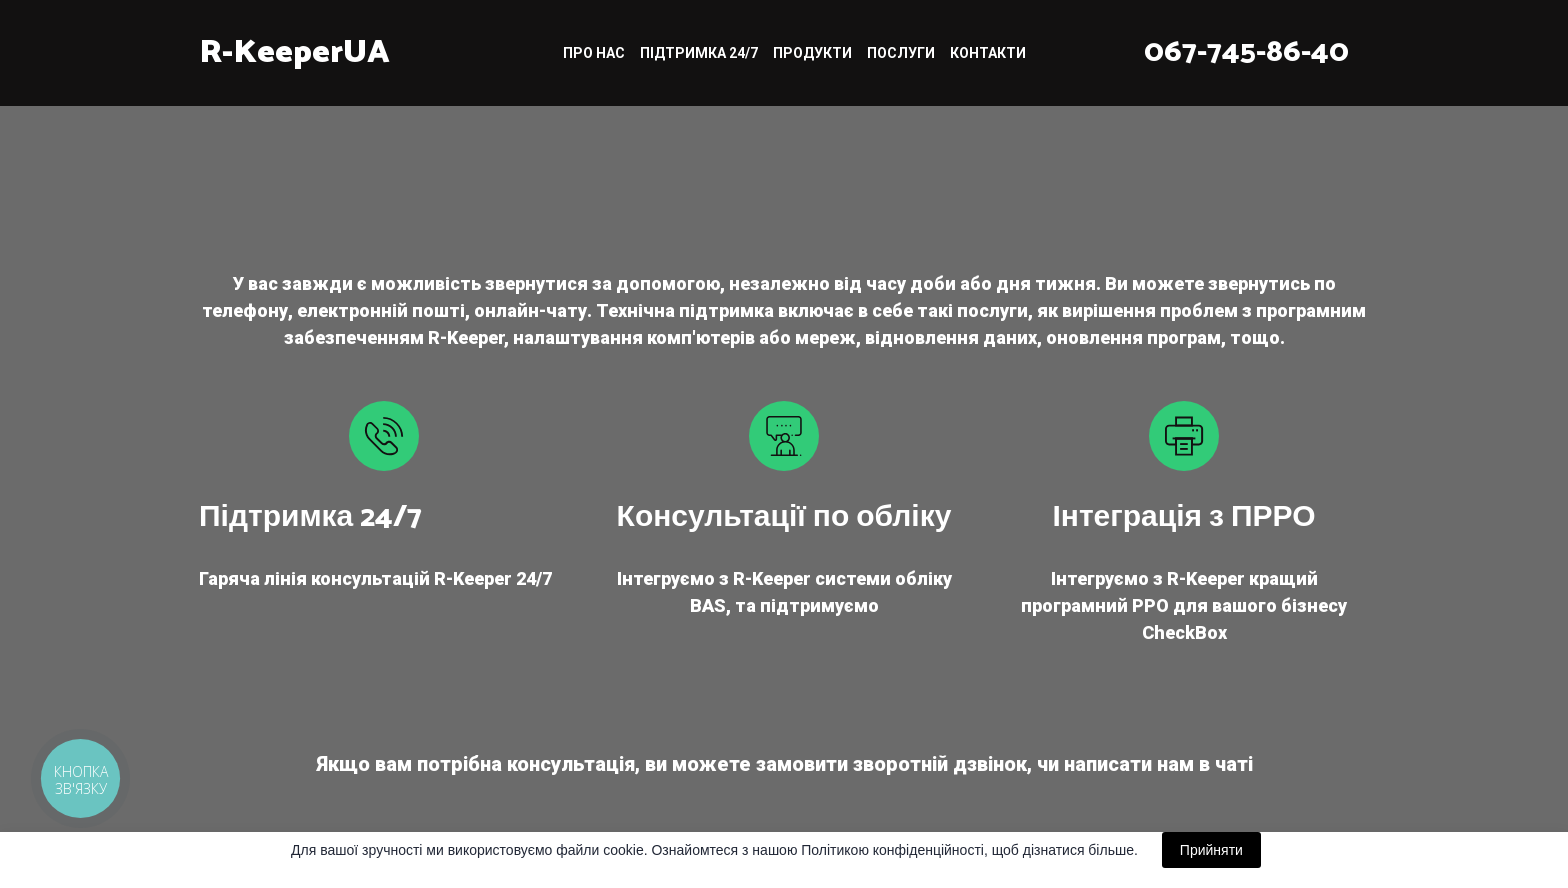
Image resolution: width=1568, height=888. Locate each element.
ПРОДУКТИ (812, 53)
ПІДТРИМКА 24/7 (699, 53)
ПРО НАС (594, 53)
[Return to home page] (294, 53)
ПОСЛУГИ (901, 53)
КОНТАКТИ (988, 53)
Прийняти (1211, 850)
